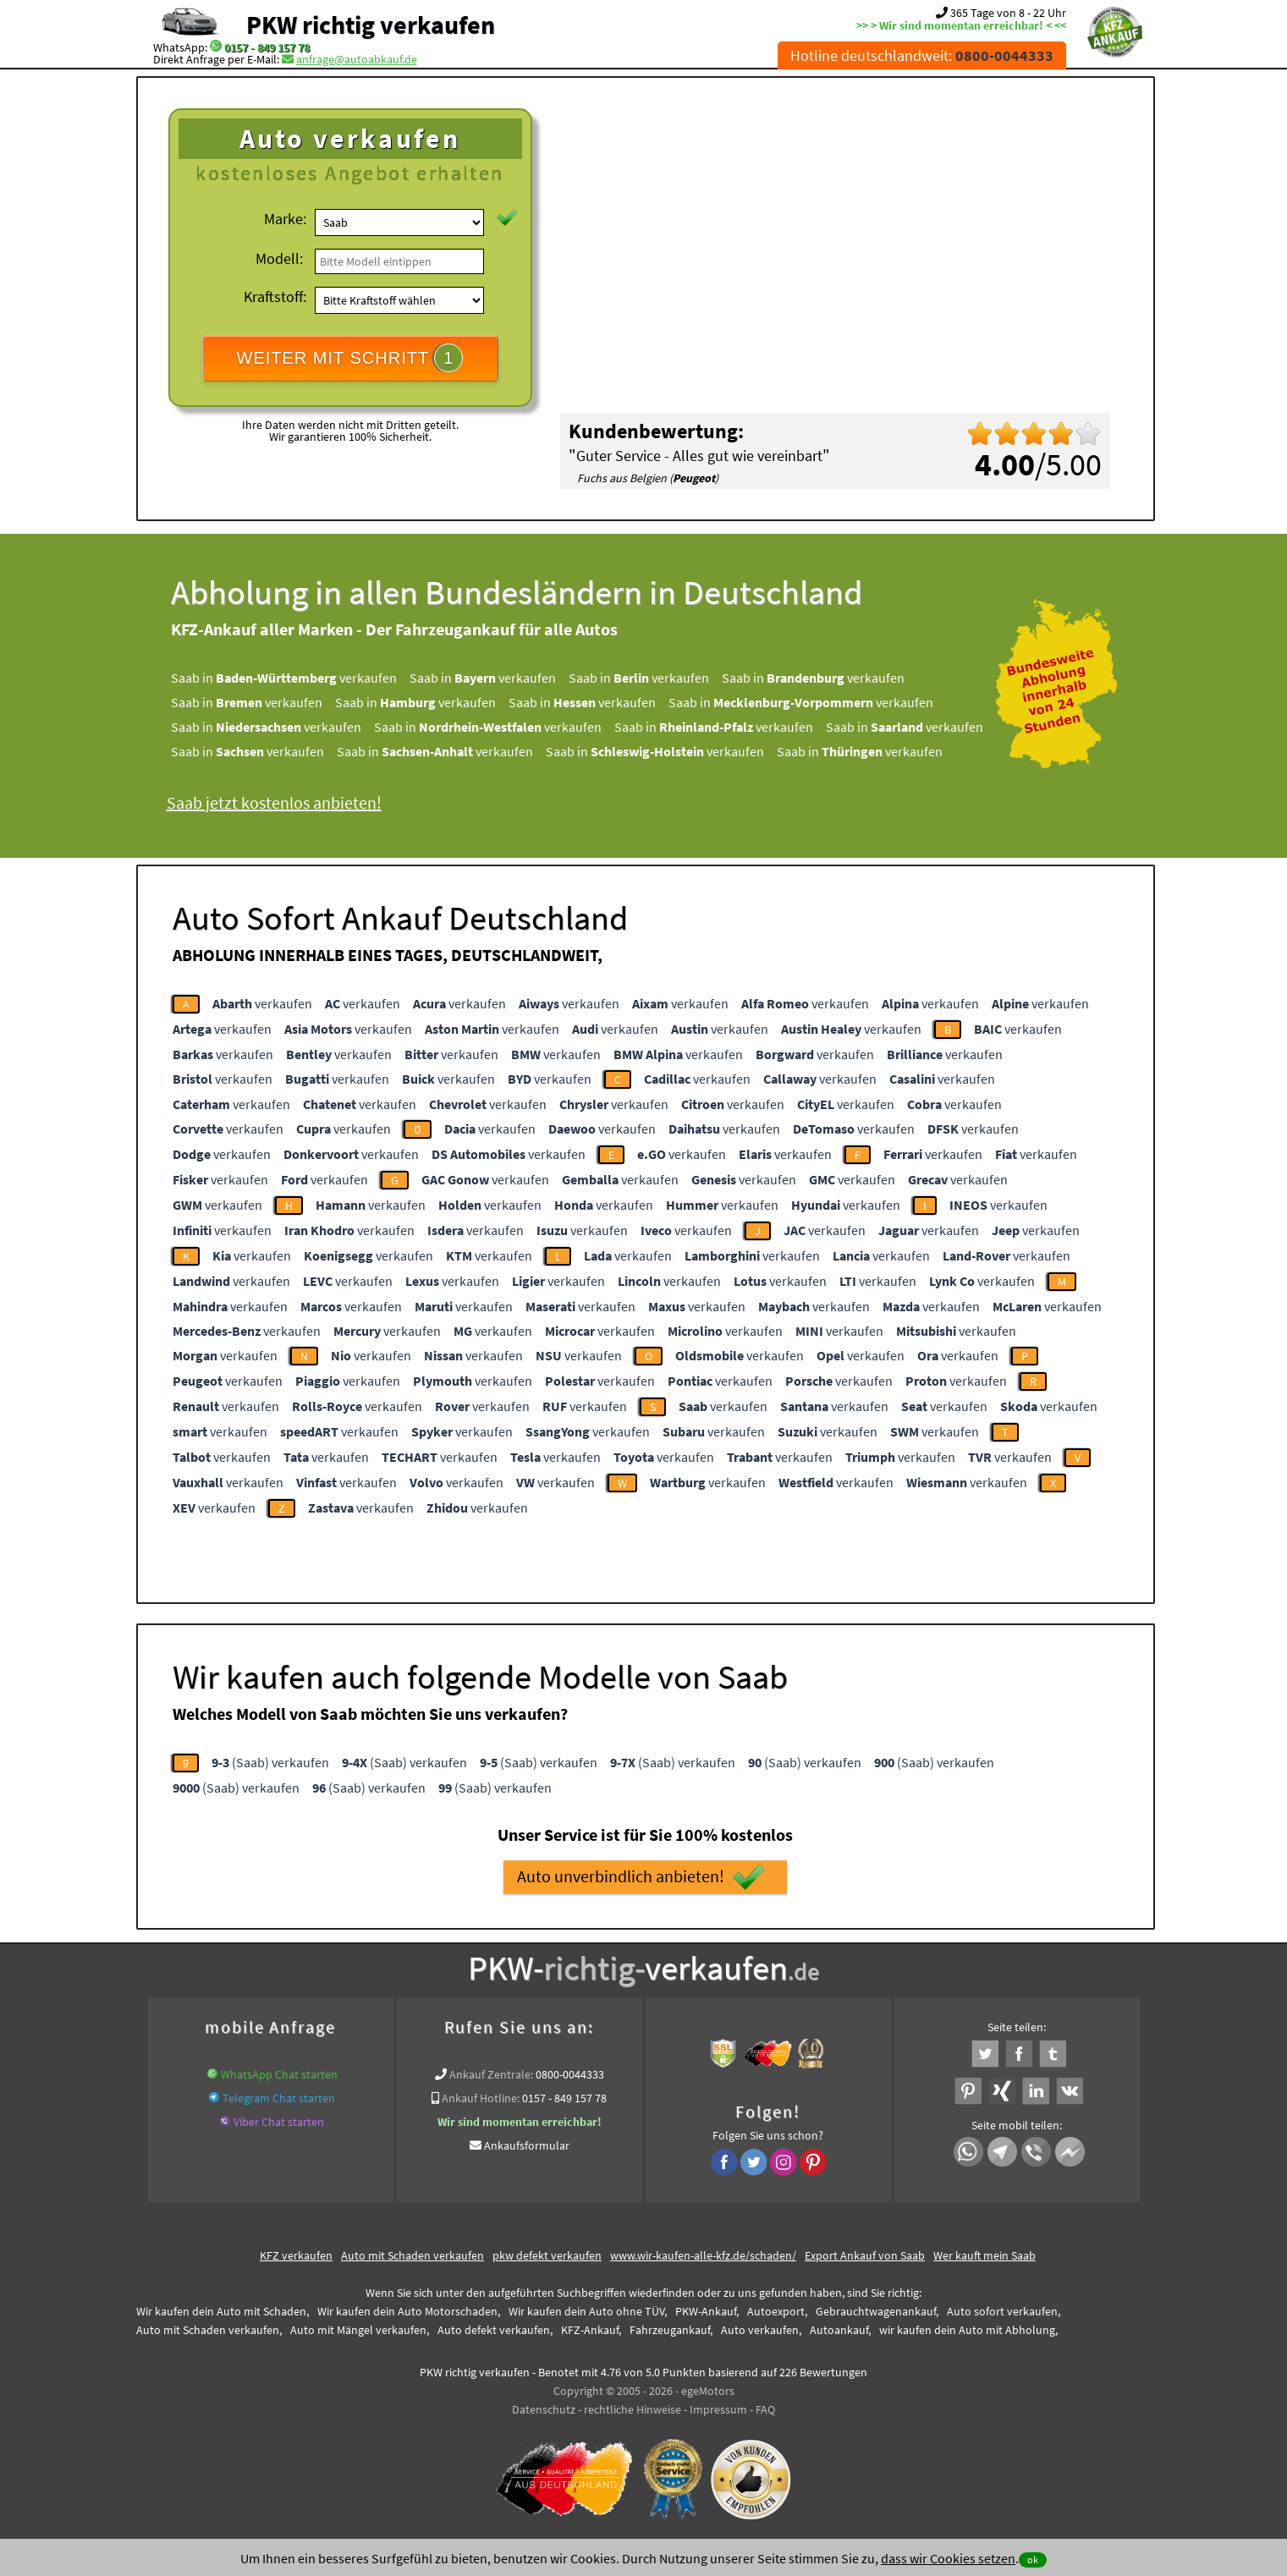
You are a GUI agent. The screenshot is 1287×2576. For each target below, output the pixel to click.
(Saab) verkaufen (270, 1762)
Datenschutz (543, 2409)
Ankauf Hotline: (481, 2098)
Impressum (718, 2409)
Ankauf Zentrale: (491, 2074)
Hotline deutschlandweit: (921, 55)
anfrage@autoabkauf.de (356, 59)
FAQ (765, 2409)
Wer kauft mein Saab (984, 2255)
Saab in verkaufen (284, 677)
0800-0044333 (570, 2074)
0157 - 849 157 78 (267, 47)
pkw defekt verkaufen (547, 2255)
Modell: (279, 258)
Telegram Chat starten (279, 2098)
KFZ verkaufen (296, 2255)
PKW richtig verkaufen (370, 24)
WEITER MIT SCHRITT (350, 357)
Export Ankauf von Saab (865, 2255)
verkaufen (262, 1003)
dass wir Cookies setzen (948, 2558)
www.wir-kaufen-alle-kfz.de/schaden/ (703, 2255)
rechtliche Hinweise (632, 2409)
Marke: (285, 218)
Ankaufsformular (526, 2145)
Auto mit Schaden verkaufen (412, 2255)
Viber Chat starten (279, 2121)
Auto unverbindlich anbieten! (641, 1877)
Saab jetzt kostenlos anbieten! (274, 802)
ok (1032, 2559)
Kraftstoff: (275, 296)
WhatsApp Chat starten (279, 2074)
